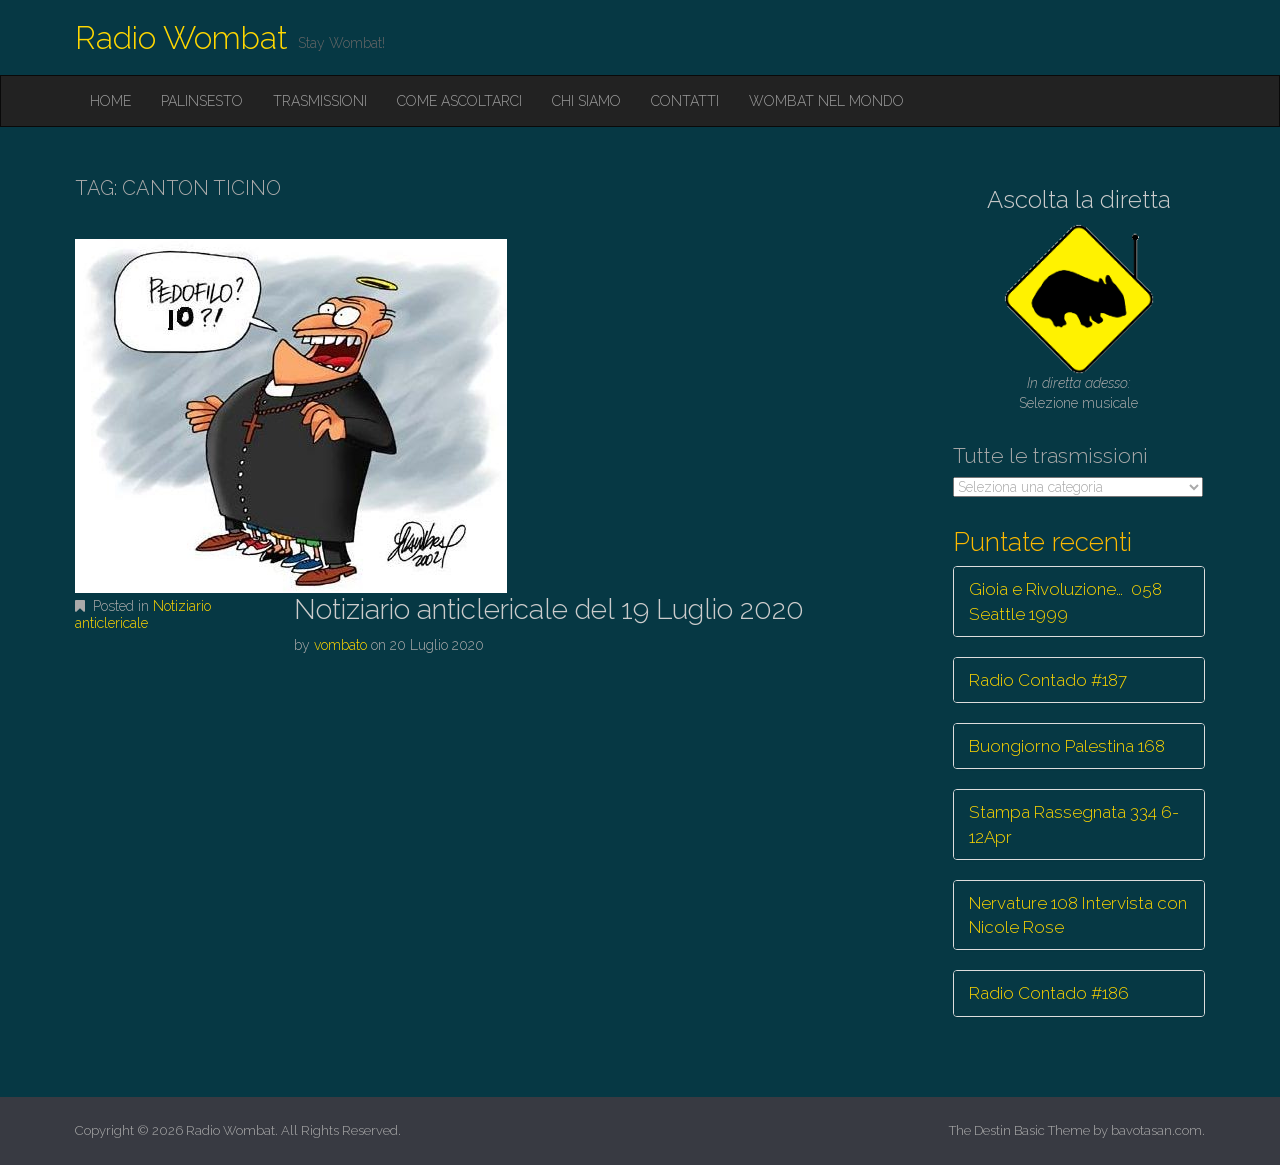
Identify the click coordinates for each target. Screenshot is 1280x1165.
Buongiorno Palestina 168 (1067, 746)
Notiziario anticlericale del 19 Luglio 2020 (549, 609)
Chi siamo (586, 101)
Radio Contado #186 (1049, 993)
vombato (340, 645)
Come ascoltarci (459, 101)
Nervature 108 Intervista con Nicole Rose (1078, 915)
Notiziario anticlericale (143, 614)
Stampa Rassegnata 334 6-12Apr (1074, 824)
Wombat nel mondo (826, 101)
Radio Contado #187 (1048, 680)
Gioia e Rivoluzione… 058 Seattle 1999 (1065, 601)
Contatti (685, 101)
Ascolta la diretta (1079, 199)
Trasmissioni (320, 101)
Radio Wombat (181, 37)
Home (110, 101)
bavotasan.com (1156, 1130)
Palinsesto (202, 101)
